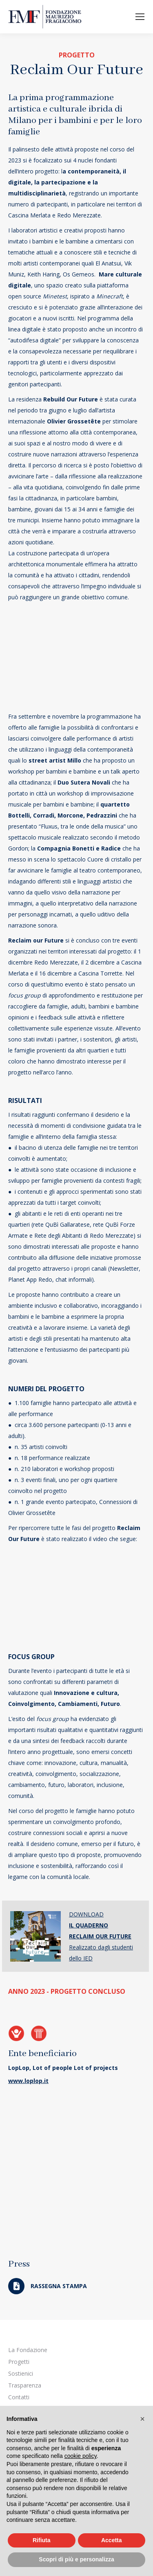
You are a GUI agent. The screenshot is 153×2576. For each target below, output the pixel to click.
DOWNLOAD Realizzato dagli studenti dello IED (101, 1936)
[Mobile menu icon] (140, 17)
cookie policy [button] (80, 2456)
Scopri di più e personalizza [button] (76, 2559)
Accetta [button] (111, 2540)
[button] (142, 2418)
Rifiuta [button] (42, 2540)
